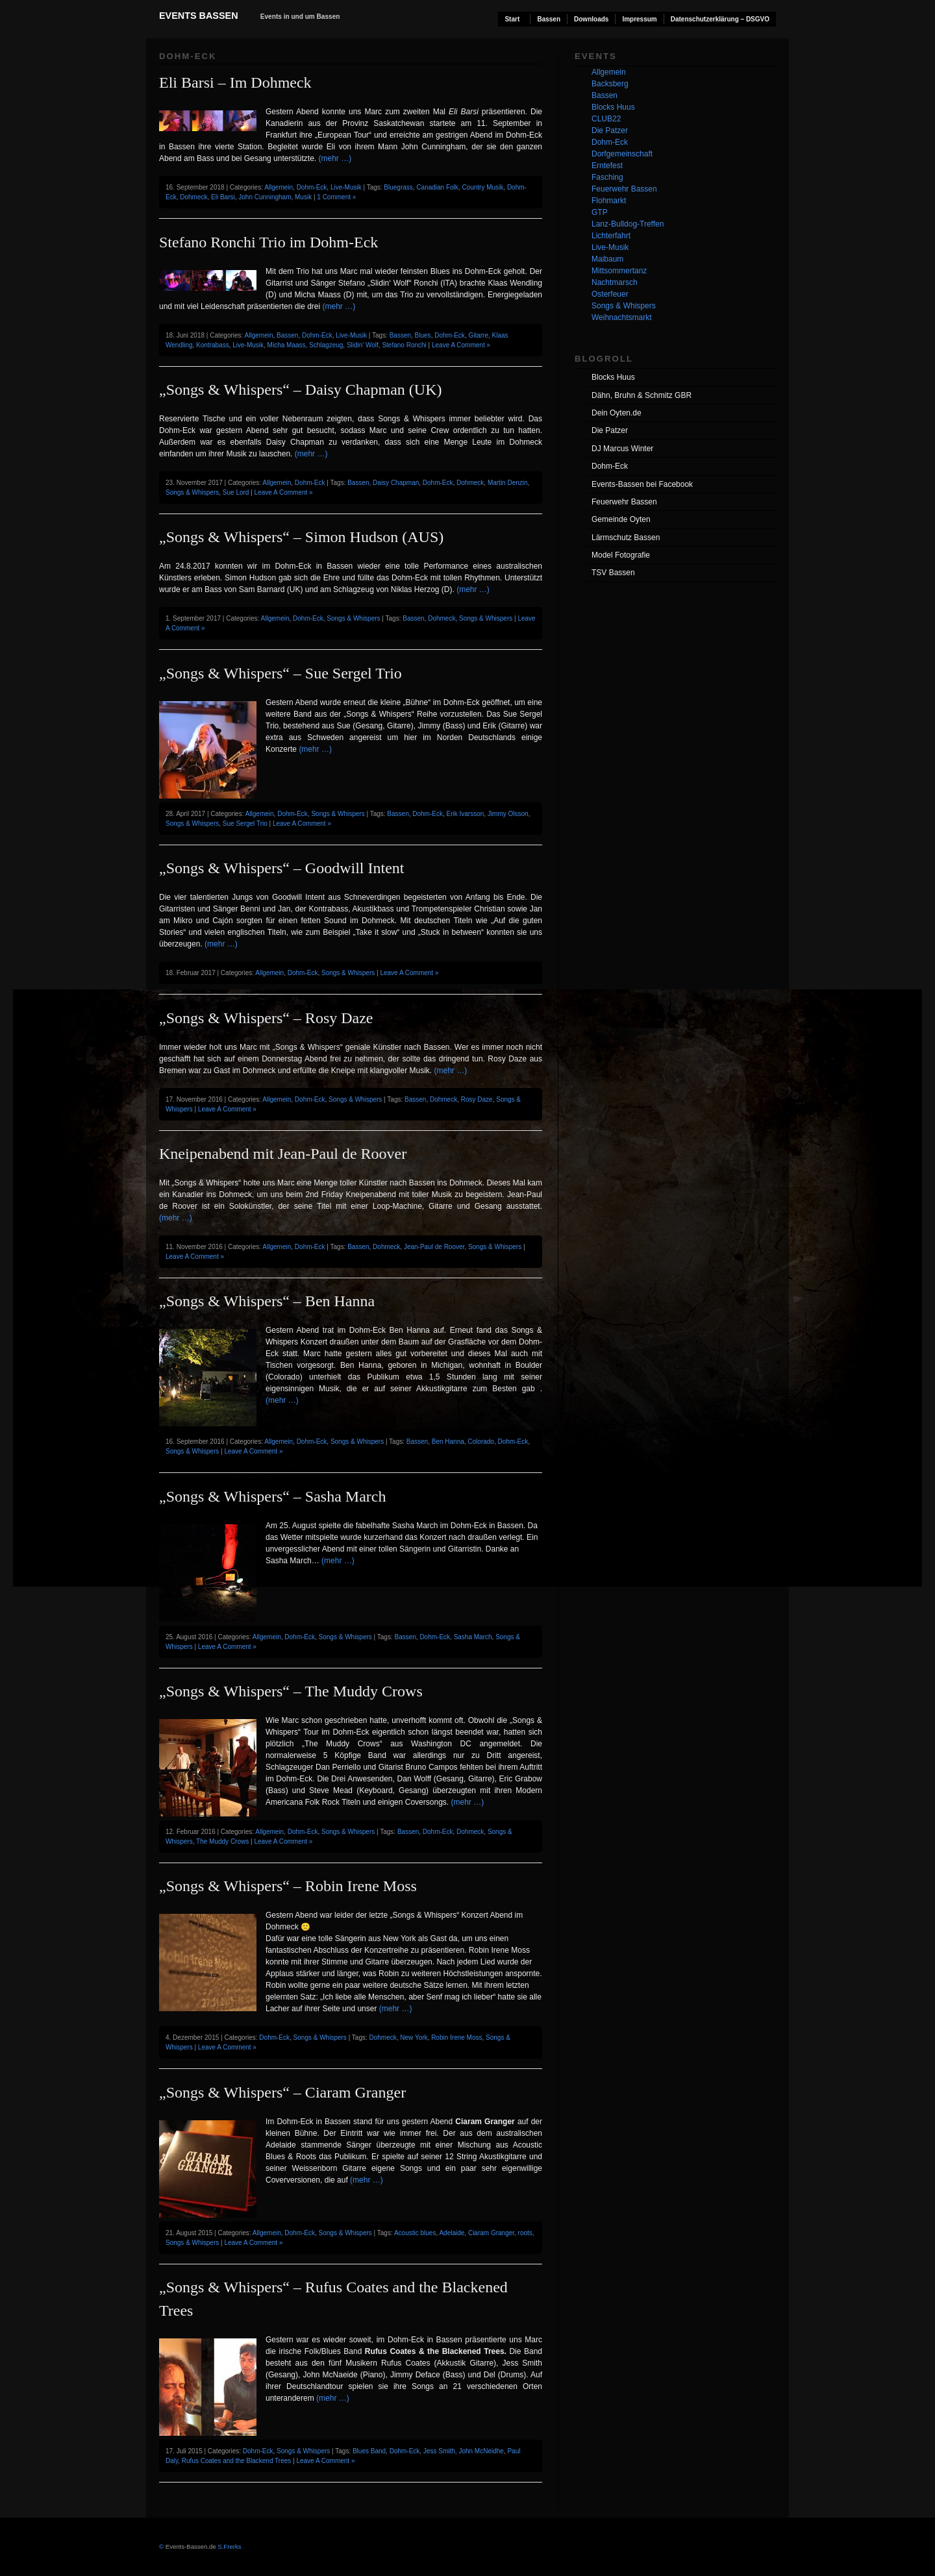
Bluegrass (398, 187)
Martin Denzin (508, 482)
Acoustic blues (415, 2232)
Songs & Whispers (192, 492)
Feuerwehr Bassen (624, 188)
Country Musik (482, 187)
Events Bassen (198, 15)
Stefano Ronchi (404, 345)
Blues (423, 335)
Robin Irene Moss (456, 2037)
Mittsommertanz (619, 270)
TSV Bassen (613, 572)
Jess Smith (439, 2451)
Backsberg (610, 83)
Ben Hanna (448, 1441)
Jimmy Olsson (508, 813)
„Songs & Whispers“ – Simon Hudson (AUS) (301, 536)
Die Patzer (610, 130)
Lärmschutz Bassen (626, 537)
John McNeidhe (480, 2451)
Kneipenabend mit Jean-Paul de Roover (282, 1153)
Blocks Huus (613, 107)
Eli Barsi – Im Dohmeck (235, 82)
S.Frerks (229, 2546)
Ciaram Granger (491, 2232)
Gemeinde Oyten (621, 519)
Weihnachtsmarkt (621, 317)
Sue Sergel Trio (245, 823)
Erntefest (607, 165)
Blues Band (369, 2451)
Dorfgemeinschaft (622, 153)
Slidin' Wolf (363, 345)
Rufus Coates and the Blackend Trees (236, 2460)
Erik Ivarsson (465, 813)
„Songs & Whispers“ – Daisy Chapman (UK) (300, 389)
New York (413, 2037)
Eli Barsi (223, 197)
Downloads (591, 19)
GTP (600, 212)
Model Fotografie (621, 555)
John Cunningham (264, 197)
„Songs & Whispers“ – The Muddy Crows (291, 1691)
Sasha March (473, 1637)
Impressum (639, 19)
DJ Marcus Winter (622, 448)
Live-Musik (346, 187)
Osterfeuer (610, 294)
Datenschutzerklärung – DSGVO (720, 19)
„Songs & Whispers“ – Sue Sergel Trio (280, 673)
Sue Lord (236, 492)
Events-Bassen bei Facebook (642, 484)
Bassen (548, 19)
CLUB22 (606, 118)
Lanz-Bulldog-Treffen (628, 224)
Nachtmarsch (615, 282)
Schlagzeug (326, 345)
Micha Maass (287, 345)
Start (512, 19)
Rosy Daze (477, 1099)
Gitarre (478, 335)
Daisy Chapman (396, 482)
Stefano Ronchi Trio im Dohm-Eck (268, 242)
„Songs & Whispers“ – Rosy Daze (266, 1017)
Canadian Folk (437, 187)
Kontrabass (212, 345)
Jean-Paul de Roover (434, 1246)
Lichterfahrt (611, 235)
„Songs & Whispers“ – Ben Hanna (267, 1301)
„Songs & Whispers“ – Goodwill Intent (282, 868)
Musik (303, 197)
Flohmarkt (609, 200)
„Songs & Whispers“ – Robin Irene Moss (288, 1885)
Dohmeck (193, 197)
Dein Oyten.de (617, 412)
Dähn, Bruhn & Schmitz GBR (642, 395)
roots (525, 2232)
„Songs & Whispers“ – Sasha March (272, 1496)
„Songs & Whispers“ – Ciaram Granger (282, 2092)
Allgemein (278, 187)
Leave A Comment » (461, 345)
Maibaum (607, 259)
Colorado (481, 1441)
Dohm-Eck (312, 187)
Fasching (607, 177)
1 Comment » (336, 197)
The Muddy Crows (222, 1841)
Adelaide (451, 2232)
